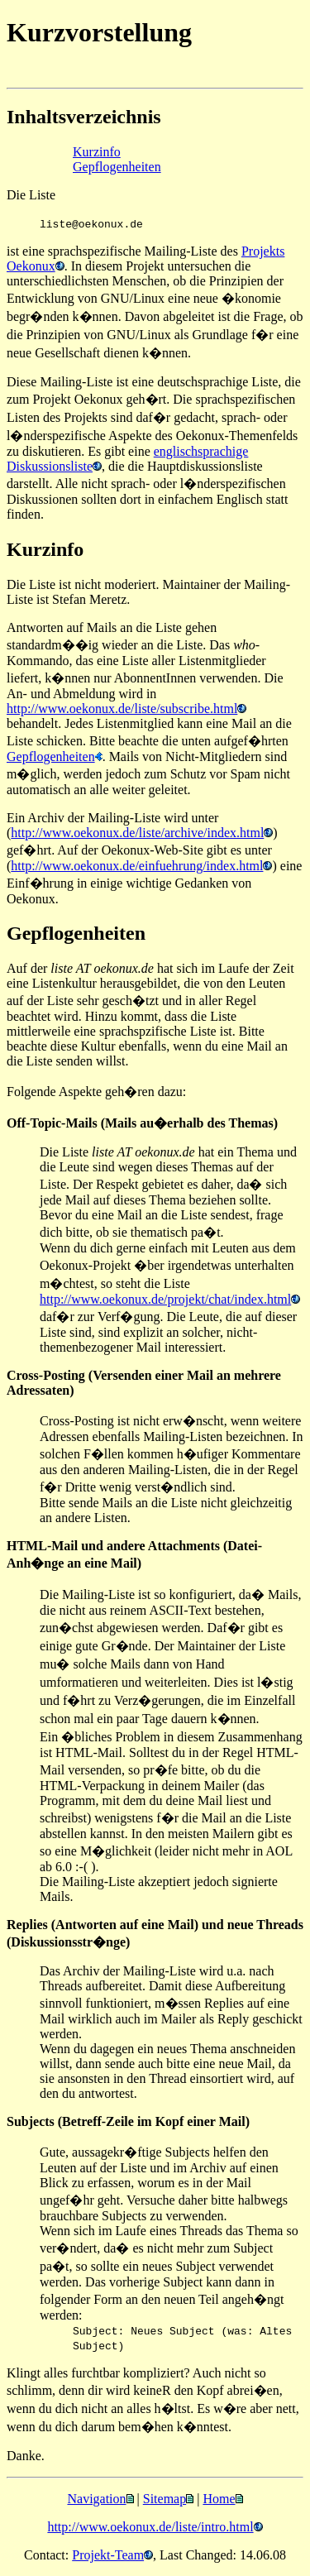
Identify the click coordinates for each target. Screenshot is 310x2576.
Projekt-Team (108, 2555)
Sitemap (164, 2499)
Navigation (96, 2499)
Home (219, 2499)
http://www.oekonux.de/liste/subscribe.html (122, 708)
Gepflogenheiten (117, 167)
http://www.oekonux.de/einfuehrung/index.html (137, 866)
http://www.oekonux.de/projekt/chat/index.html (165, 1299)
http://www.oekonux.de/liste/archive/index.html (137, 833)
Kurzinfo (97, 152)
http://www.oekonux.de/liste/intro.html (150, 2527)
